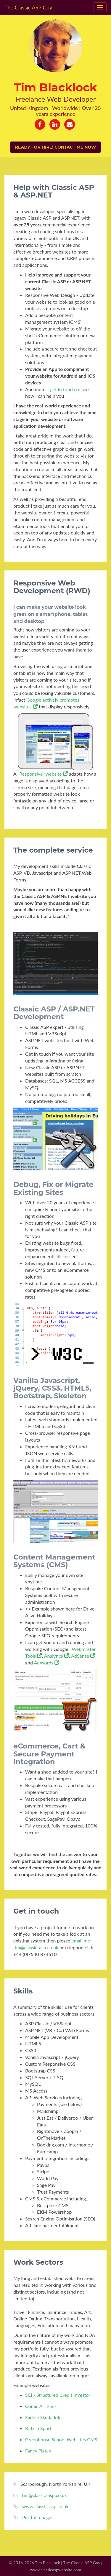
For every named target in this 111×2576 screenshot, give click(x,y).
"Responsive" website (42, 774)
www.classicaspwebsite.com (55, 2569)
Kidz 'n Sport (38, 2428)
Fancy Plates (38, 2450)
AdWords (46, 1662)
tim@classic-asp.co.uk (44, 2495)
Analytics (56, 1656)
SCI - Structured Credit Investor (57, 2395)
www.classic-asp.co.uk (45, 2506)
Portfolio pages (37, 2517)
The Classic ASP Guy (28, 7)
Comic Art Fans (41, 2406)
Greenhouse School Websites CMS (61, 2439)
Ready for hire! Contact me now (55, 147)
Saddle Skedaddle (43, 2417)
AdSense (83, 1656)
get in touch (62, 389)
